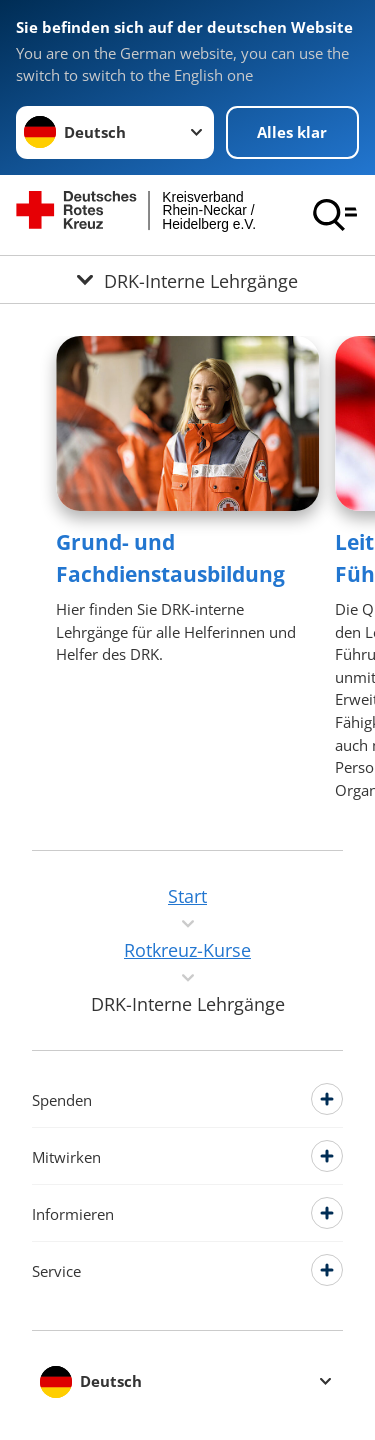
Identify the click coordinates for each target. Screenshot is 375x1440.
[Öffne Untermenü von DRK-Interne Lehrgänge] (187, 279)
